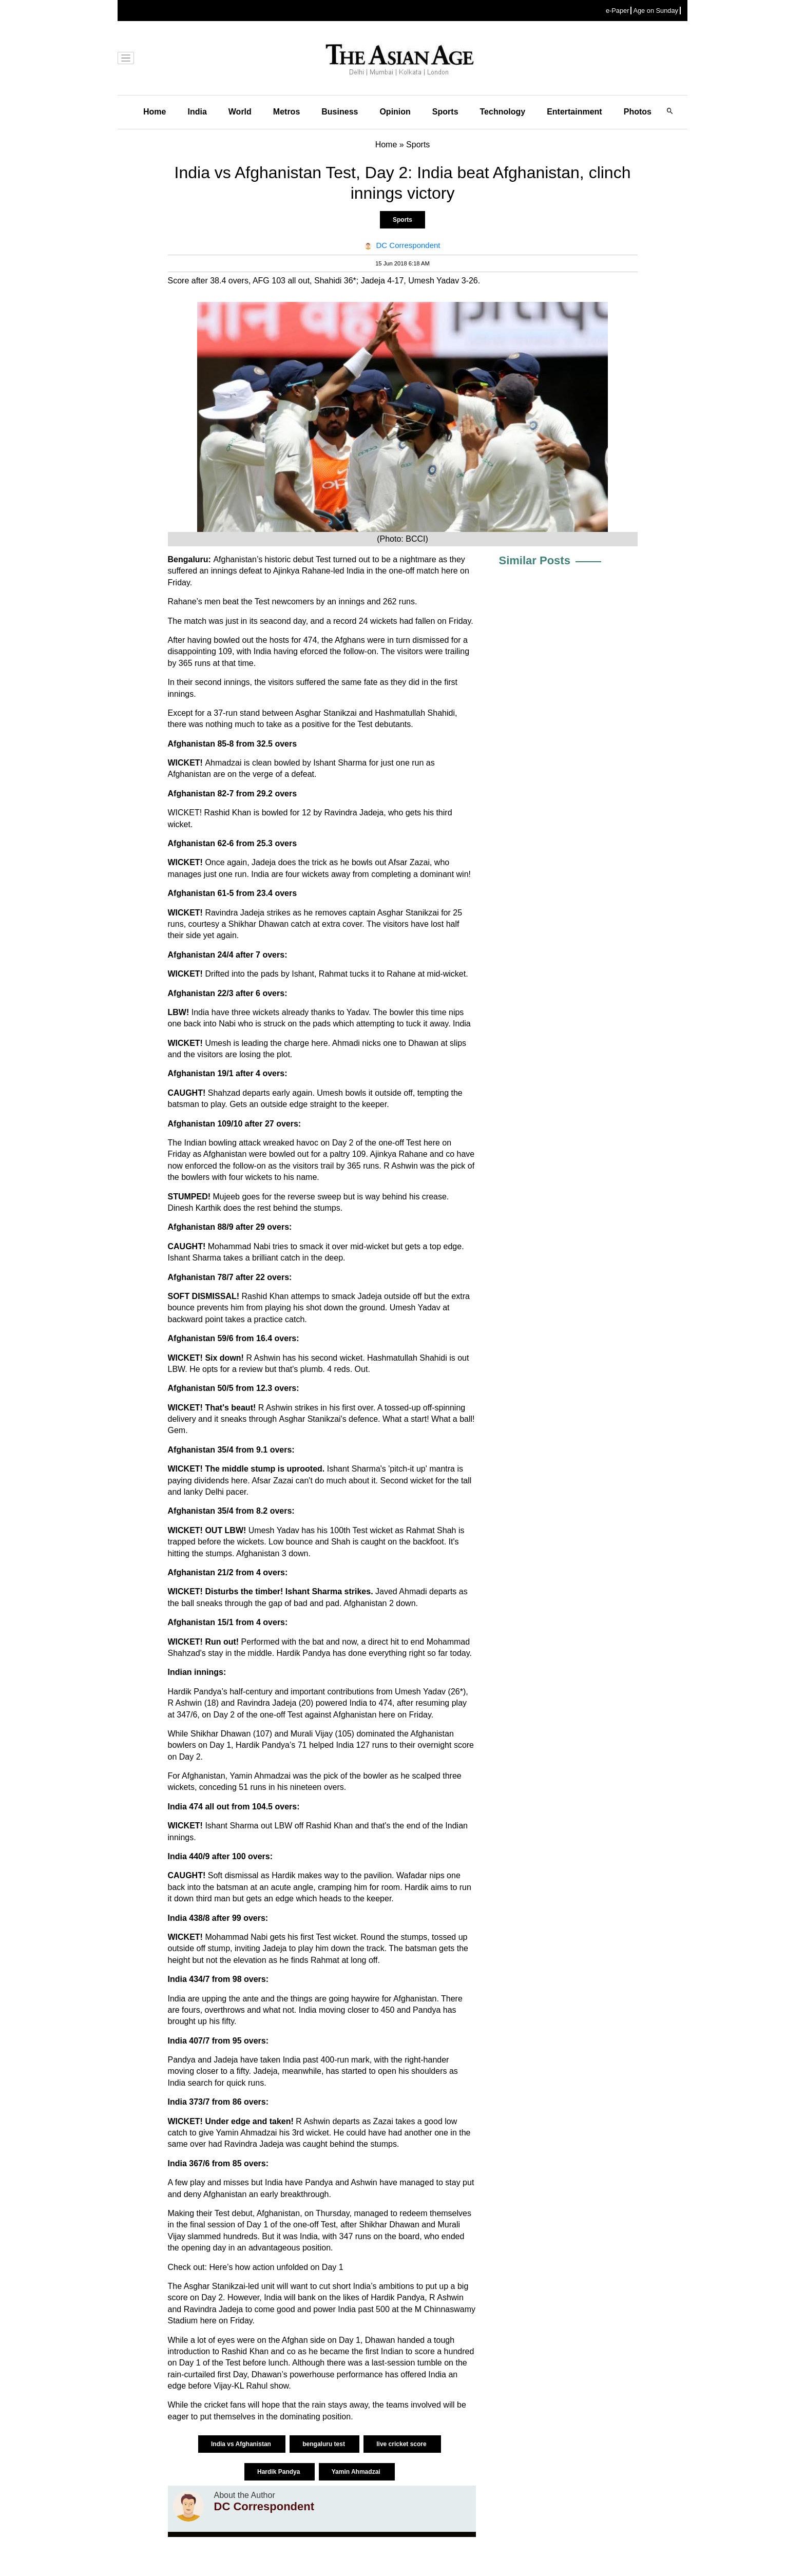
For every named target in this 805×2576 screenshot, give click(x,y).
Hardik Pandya (279, 2471)
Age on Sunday (655, 10)
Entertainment (574, 111)
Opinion (394, 111)
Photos (637, 111)
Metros (286, 111)
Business (339, 111)
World (240, 111)
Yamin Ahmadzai (357, 2471)
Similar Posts (534, 560)
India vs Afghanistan (242, 2444)
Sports (445, 111)
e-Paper (617, 10)
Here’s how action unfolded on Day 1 (276, 2267)
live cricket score (402, 2444)
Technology (503, 111)
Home (154, 111)
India (196, 111)
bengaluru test (324, 2444)
